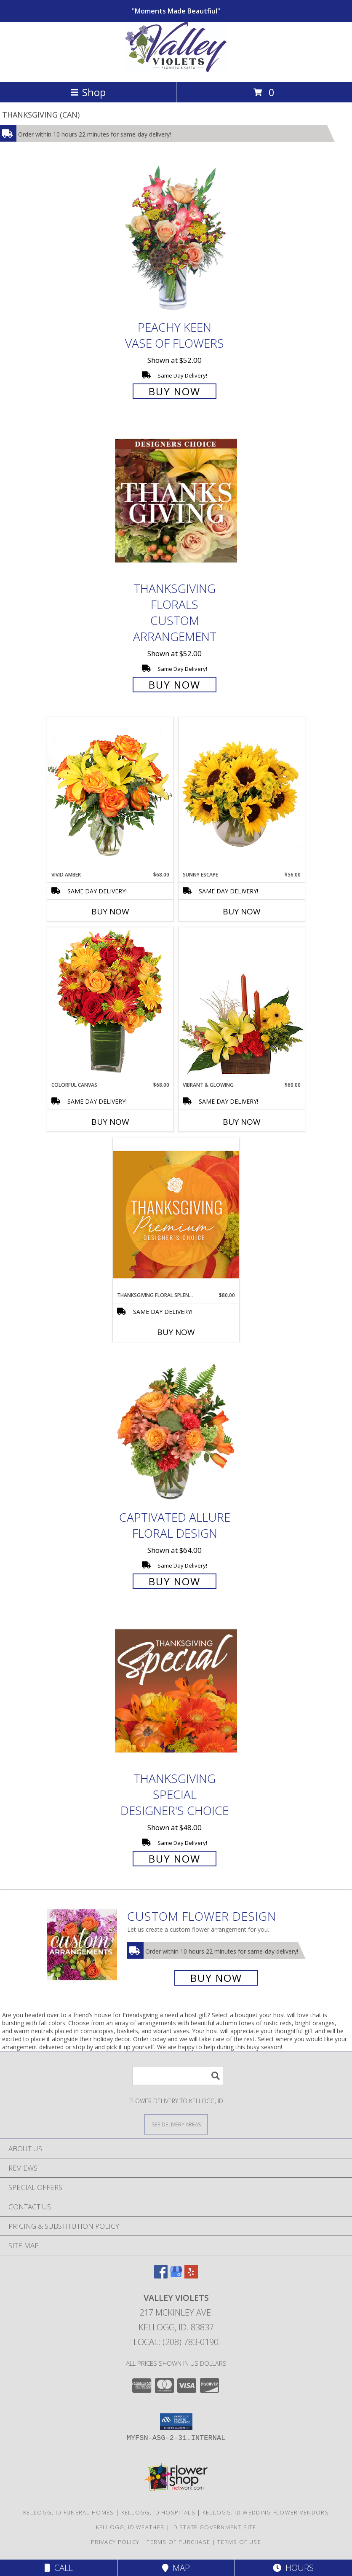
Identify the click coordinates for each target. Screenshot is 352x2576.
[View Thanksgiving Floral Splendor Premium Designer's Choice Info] (176, 1214)
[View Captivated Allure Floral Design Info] (176, 1429)
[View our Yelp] (191, 2276)
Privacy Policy (115, 2542)
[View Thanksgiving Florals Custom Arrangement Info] (176, 501)
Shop (88, 92)
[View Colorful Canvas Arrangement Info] (110, 1003)
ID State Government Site (213, 2527)
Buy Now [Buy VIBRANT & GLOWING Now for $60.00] (242, 1121)
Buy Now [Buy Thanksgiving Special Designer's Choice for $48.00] (174, 1859)
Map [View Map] (176, 2567)
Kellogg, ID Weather (130, 2527)
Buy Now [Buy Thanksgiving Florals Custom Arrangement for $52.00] (174, 685)
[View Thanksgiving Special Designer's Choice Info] (176, 1690)
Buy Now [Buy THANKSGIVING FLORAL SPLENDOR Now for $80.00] (176, 1332)
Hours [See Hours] (293, 2567)
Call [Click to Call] (59, 2567)
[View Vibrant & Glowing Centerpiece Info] (242, 1004)
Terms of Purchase (178, 2542)
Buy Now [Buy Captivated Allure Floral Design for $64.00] (174, 1581)
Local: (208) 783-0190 (176, 2342)
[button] (176, 2421)
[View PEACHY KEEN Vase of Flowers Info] (176, 239)
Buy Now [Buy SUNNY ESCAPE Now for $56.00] (242, 911)
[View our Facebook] (161, 2276)
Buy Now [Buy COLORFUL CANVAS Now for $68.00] (110, 1121)
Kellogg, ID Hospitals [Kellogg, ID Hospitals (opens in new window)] (158, 2512)
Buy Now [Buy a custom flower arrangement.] (216, 1978)
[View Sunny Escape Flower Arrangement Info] (242, 794)
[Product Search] (177, 2075)
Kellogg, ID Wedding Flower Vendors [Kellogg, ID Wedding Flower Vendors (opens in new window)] (266, 2512)
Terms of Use (239, 2542)
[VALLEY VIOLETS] (176, 70)
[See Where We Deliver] (176, 2124)
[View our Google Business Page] (176, 2276)
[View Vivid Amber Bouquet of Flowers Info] (110, 793)
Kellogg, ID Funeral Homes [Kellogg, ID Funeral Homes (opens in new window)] (68, 2512)
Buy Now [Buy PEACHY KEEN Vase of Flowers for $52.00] (174, 391)
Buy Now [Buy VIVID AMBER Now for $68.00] (110, 911)
